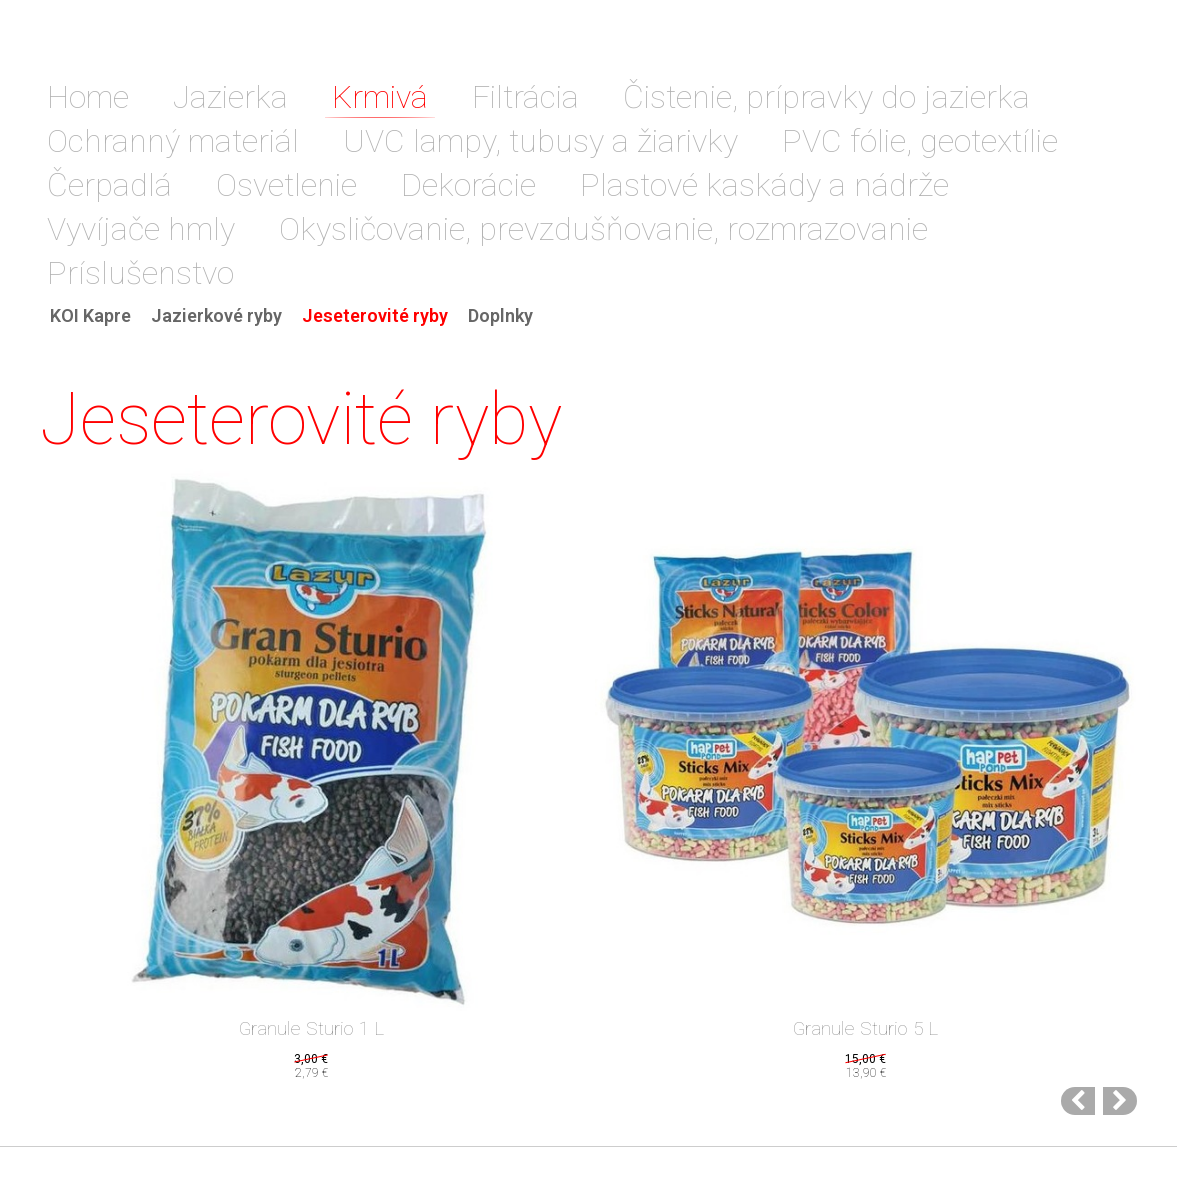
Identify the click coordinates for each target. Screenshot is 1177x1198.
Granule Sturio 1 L (311, 1028)
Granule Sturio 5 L (865, 1028)
